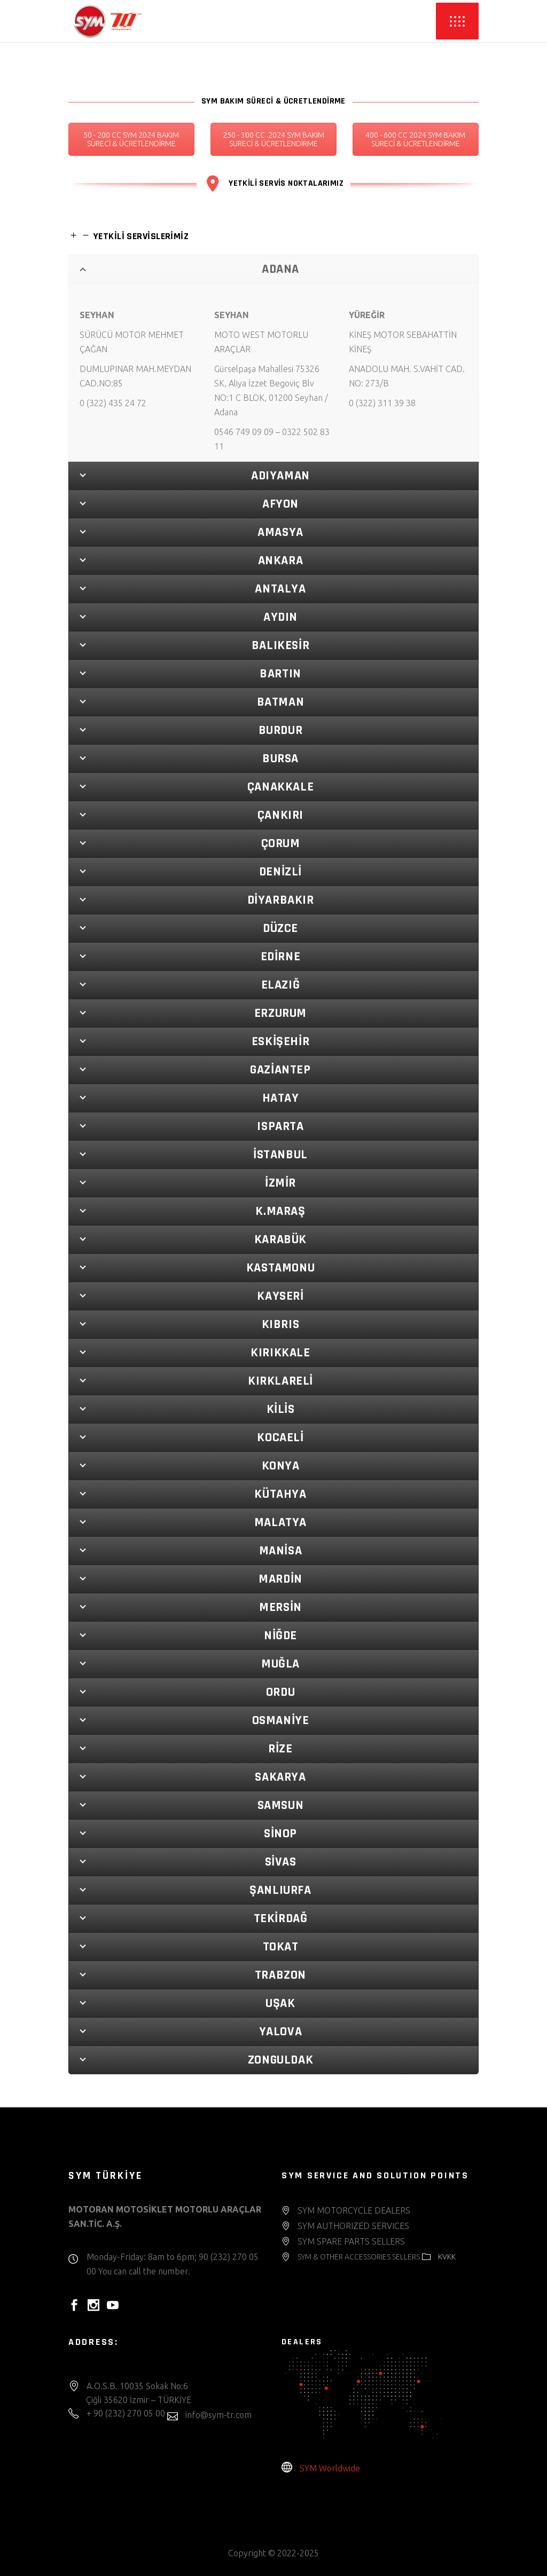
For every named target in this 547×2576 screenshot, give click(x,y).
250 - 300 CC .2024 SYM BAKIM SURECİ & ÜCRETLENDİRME (273, 139)
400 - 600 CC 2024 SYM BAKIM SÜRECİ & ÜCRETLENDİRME (415, 139)
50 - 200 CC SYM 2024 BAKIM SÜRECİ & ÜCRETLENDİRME (131, 139)
